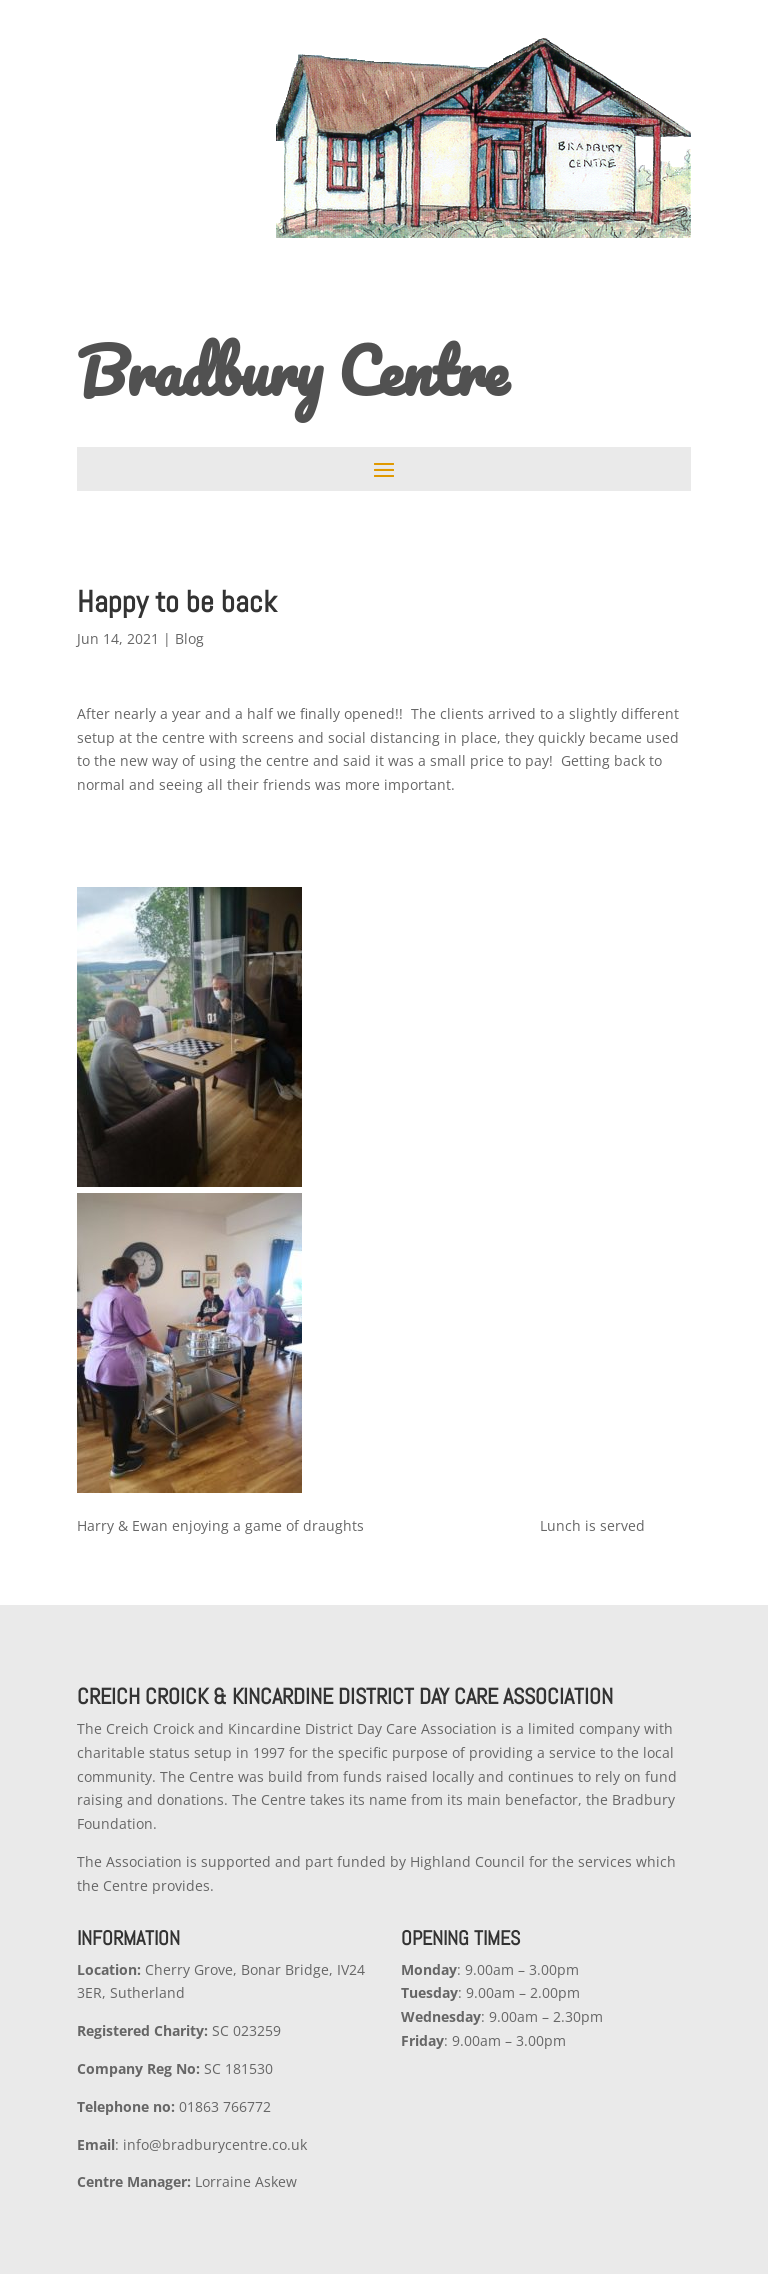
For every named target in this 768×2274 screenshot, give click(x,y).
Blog (189, 638)
